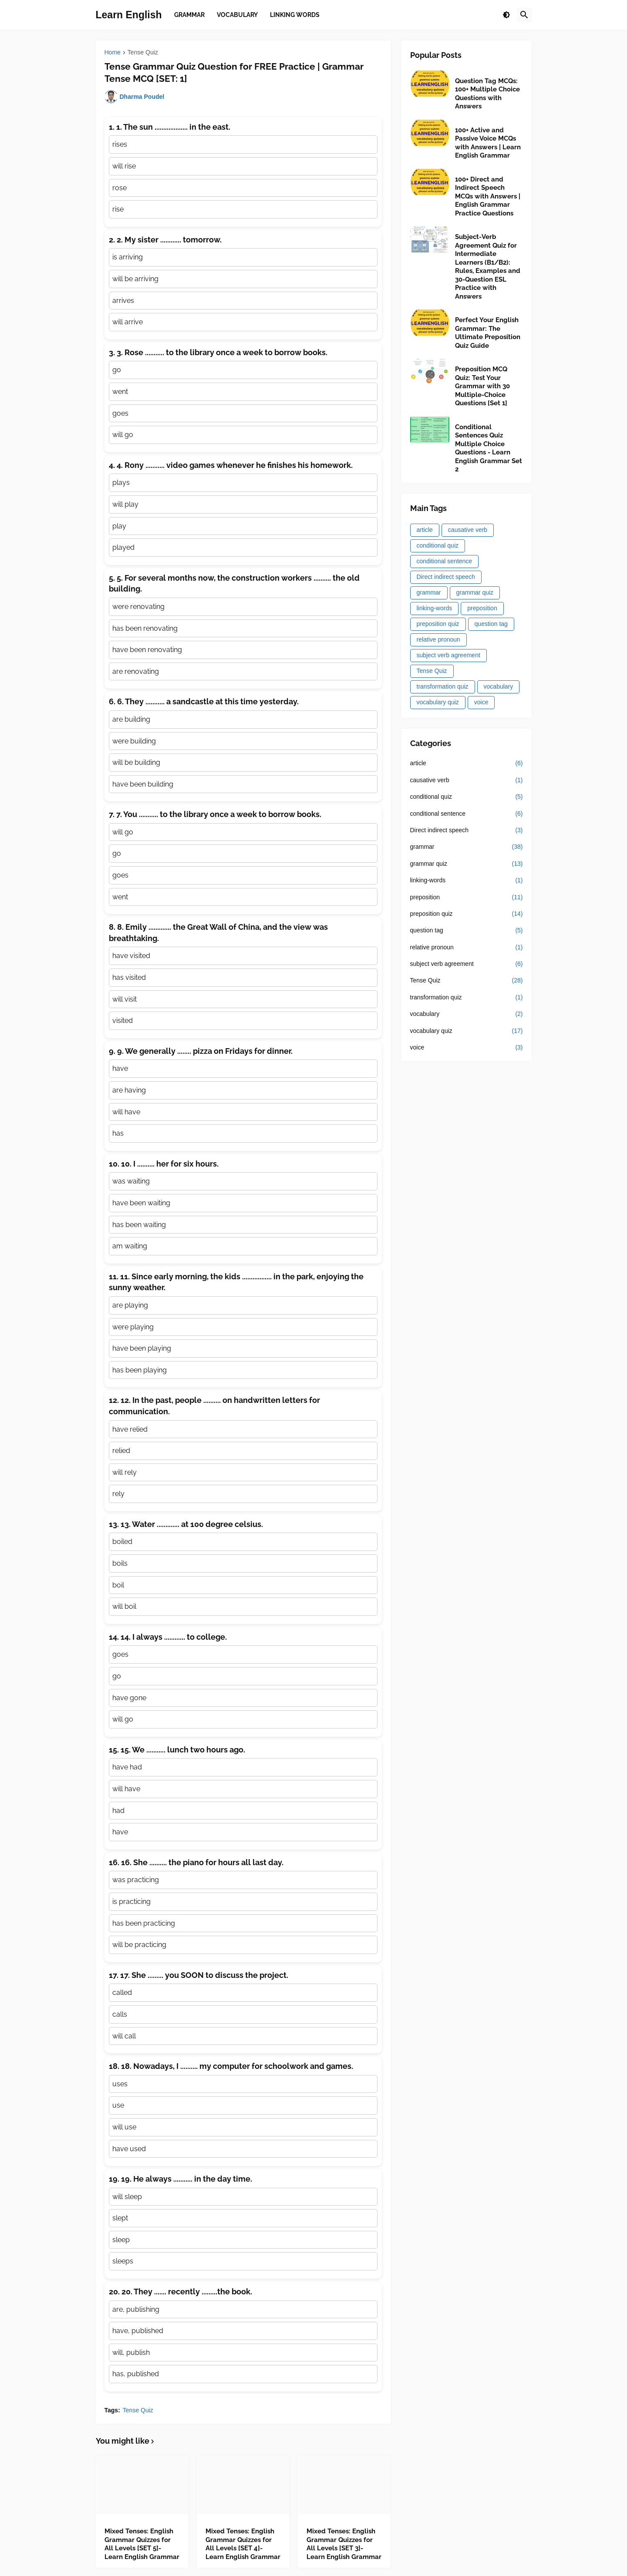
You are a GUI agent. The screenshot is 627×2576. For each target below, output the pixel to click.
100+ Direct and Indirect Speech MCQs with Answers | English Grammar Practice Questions (487, 196)
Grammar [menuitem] (189, 14)
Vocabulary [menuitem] (237, 14)
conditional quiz (438, 545)
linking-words (434, 608)
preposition (482, 608)
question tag (491, 623)
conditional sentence (444, 561)
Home (112, 52)
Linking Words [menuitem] (295, 14)
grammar (429, 592)
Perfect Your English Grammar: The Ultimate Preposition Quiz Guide (487, 333)
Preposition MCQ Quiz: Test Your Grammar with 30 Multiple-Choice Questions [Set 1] (482, 386)
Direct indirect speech (446, 576)
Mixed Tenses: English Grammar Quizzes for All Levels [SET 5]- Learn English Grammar (141, 2544)
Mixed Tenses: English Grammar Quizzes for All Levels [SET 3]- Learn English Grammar (344, 2544)
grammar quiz (475, 592)
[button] (506, 14)
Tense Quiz (143, 52)
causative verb (467, 529)
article (425, 529)
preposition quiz (438, 623)
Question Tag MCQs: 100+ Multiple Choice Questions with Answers (487, 94)
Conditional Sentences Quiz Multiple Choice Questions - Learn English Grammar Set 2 (488, 448)
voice (481, 702)
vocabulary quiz (438, 702)
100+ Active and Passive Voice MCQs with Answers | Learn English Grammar (488, 143)
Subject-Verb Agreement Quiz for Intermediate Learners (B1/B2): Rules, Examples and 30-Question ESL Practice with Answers (487, 266)
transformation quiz (443, 686)
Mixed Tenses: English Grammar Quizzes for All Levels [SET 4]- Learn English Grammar (243, 2544)
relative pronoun (438, 639)
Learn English (129, 14)
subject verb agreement (448, 655)
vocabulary (498, 686)
